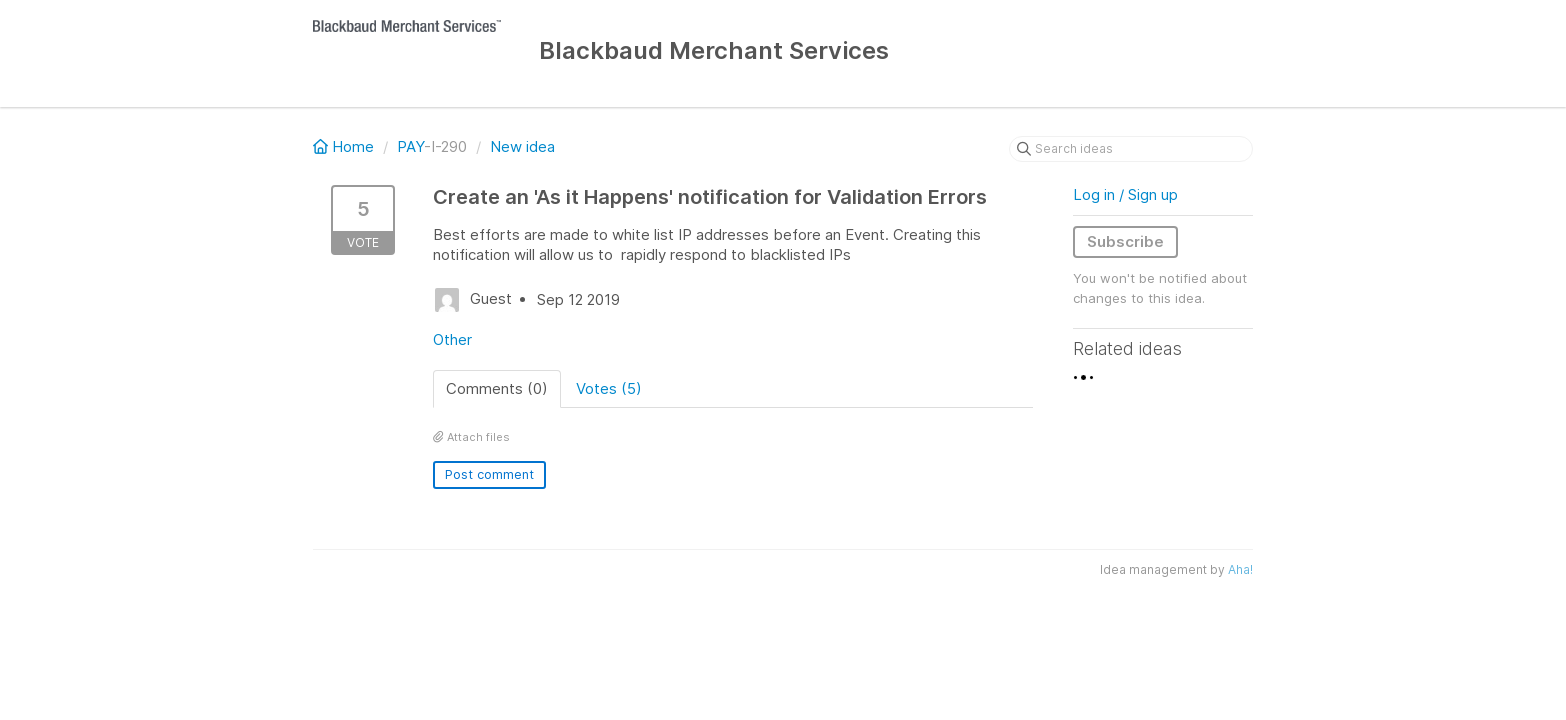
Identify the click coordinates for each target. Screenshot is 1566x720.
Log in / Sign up (1125, 194)
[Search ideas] (1131, 149)
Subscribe (1125, 241)
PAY (410, 146)
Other (452, 339)
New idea (522, 146)
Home (345, 146)
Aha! (1240, 569)
